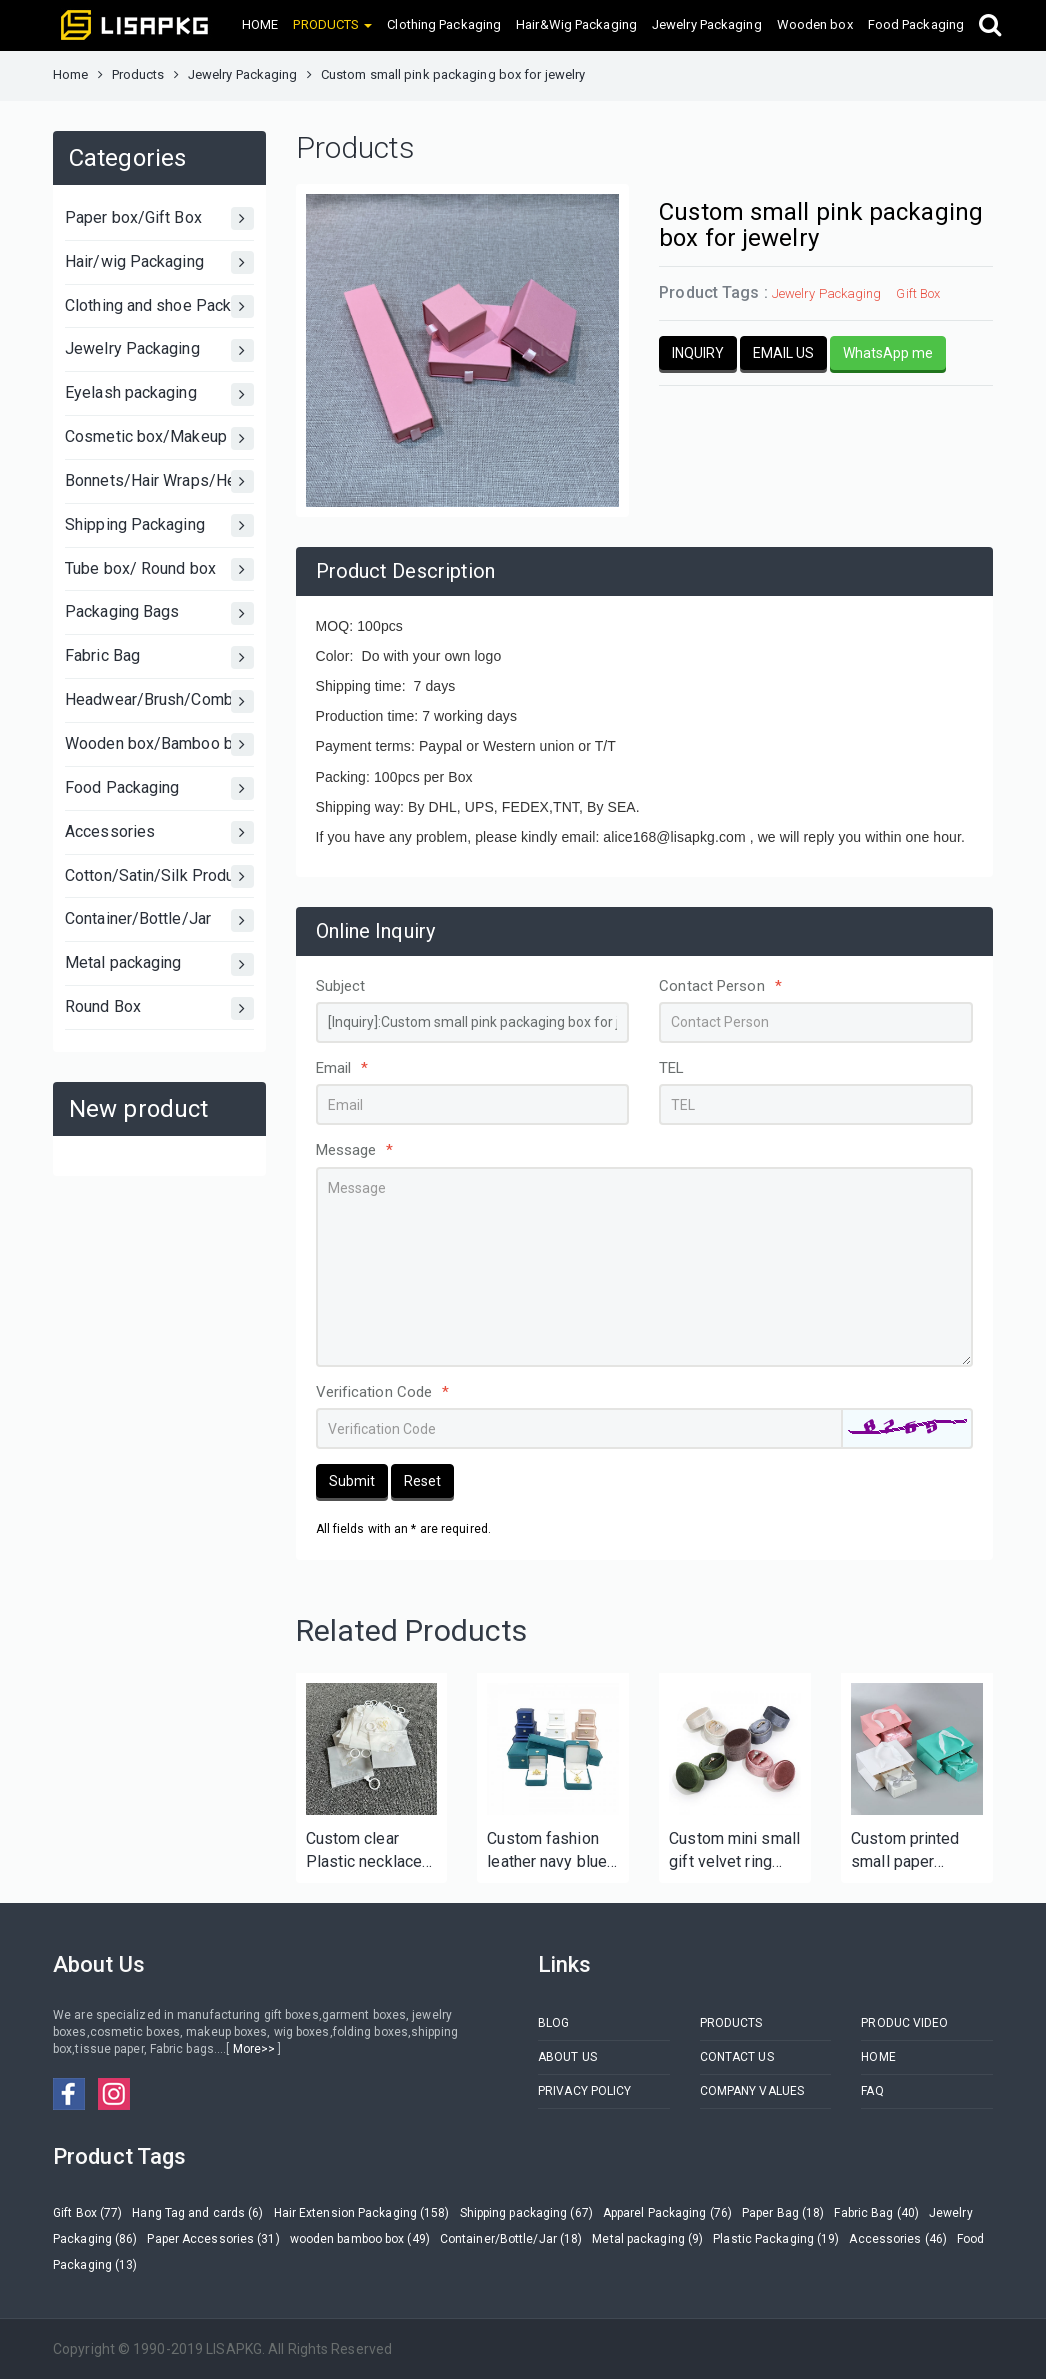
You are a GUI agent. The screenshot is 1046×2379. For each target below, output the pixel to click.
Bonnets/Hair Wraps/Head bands (159, 481)
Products (138, 74)
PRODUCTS (731, 2023)
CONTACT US (737, 2057)
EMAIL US (783, 353)
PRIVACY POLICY (584, 2091)
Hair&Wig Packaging (576, 24)
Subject (341, 986)
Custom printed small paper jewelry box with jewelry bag (908, 1851)
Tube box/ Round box (159, 569)
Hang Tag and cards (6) (197, 2213)
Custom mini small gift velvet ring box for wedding (734, 1851)
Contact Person (720, 986)
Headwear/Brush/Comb (159, 701)
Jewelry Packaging (707, 24)
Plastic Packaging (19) (776, 2239)
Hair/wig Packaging (159, 262)
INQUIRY (698, 353)
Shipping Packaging (159, 525)
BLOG (553, 2023)
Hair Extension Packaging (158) (362, 2213)
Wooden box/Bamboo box (159, 744)
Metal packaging (159, 964)
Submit (352, 1481)
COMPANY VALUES (752, 2091)
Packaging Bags (159, 613)
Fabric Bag (159, 657)
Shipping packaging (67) (526, 2213)
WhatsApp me (888, 353)
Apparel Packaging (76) (667, 2213)
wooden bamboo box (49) (360, 2239)
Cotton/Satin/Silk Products (159, 876)
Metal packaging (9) (647, 2239)
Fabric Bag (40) (876, 2213)
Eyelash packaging (159, 394)
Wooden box (815, 24)
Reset (422, 1481)
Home (70, 74)
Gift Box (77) (87, 2213)
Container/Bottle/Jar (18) (511, 2239)
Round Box (159, 1008)
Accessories (159, 832)
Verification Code (383, 1392)
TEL (671, 1068)
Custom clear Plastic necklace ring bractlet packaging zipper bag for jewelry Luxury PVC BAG (367, 1851)
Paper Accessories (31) (213, 2239)
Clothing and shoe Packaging (159, 306)
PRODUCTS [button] (332, 24)
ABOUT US (567, 2057)
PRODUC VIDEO (904, 2023)
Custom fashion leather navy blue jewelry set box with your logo (547, 1851)
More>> (253, 2049)
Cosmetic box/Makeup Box (159, 438)
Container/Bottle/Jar (159, 920)
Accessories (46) (898, 2239)
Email (342, 1068)
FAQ (872, 2091)
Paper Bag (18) (783, 2213)
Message (355, 1150)
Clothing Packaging (444, 24)
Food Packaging (916, 24)
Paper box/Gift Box (159, 218)
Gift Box (918, 293)
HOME (260, 24)
